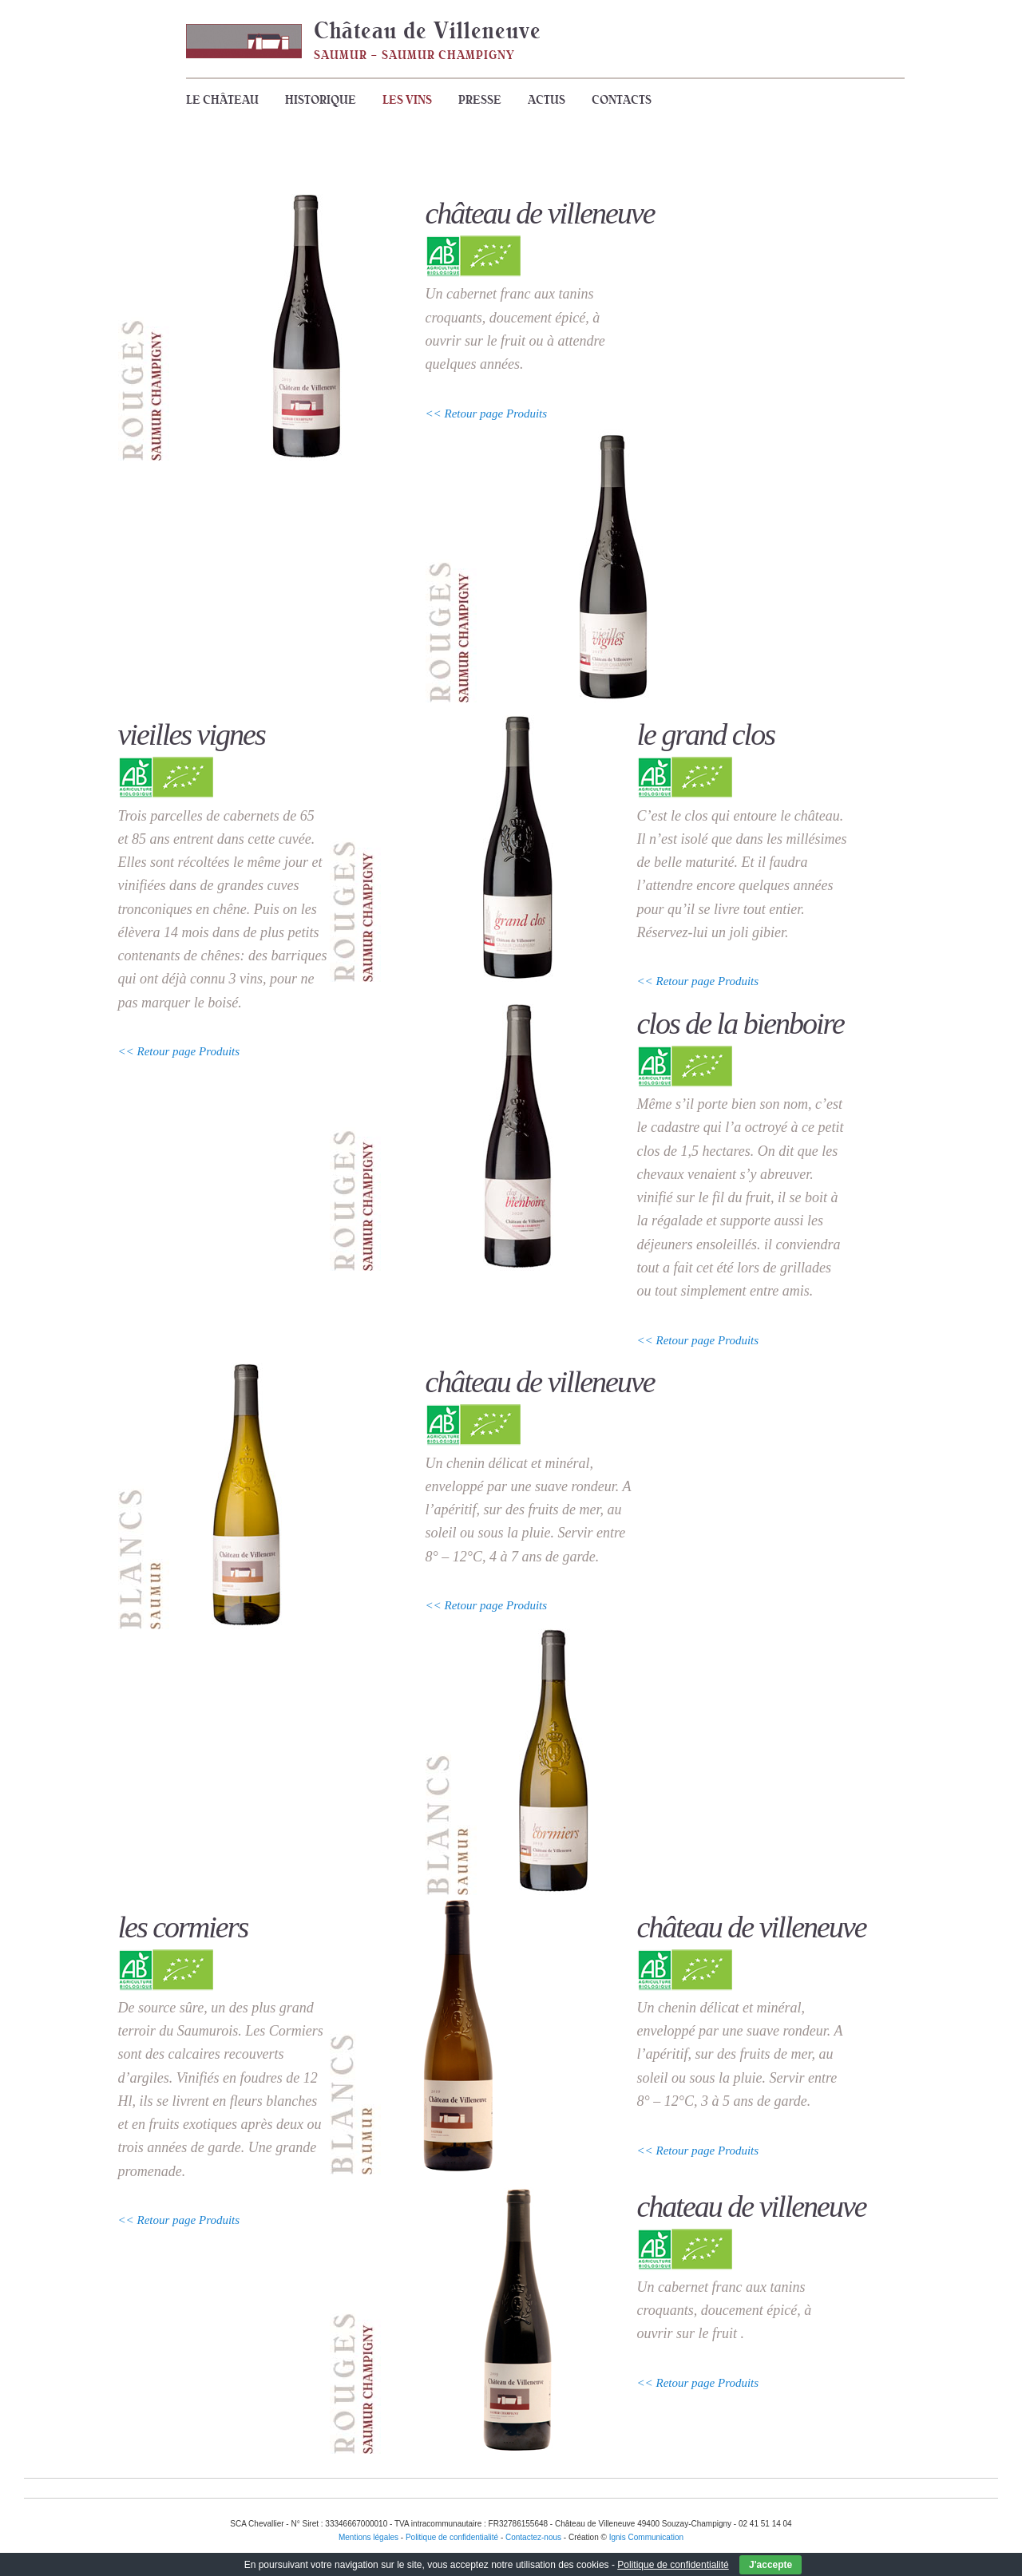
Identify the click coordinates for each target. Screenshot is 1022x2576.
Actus (546, 100)
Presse (479, 100)
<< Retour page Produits (487, 413)
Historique (320, 100)
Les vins (407, 100)
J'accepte (770, 2564)
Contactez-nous (533, 2537)
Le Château (222, 100)
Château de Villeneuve (427, 30)
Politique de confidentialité (672, 2564)
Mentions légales (368, 2537)
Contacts (622, 100)
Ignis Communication (646, 2537)
